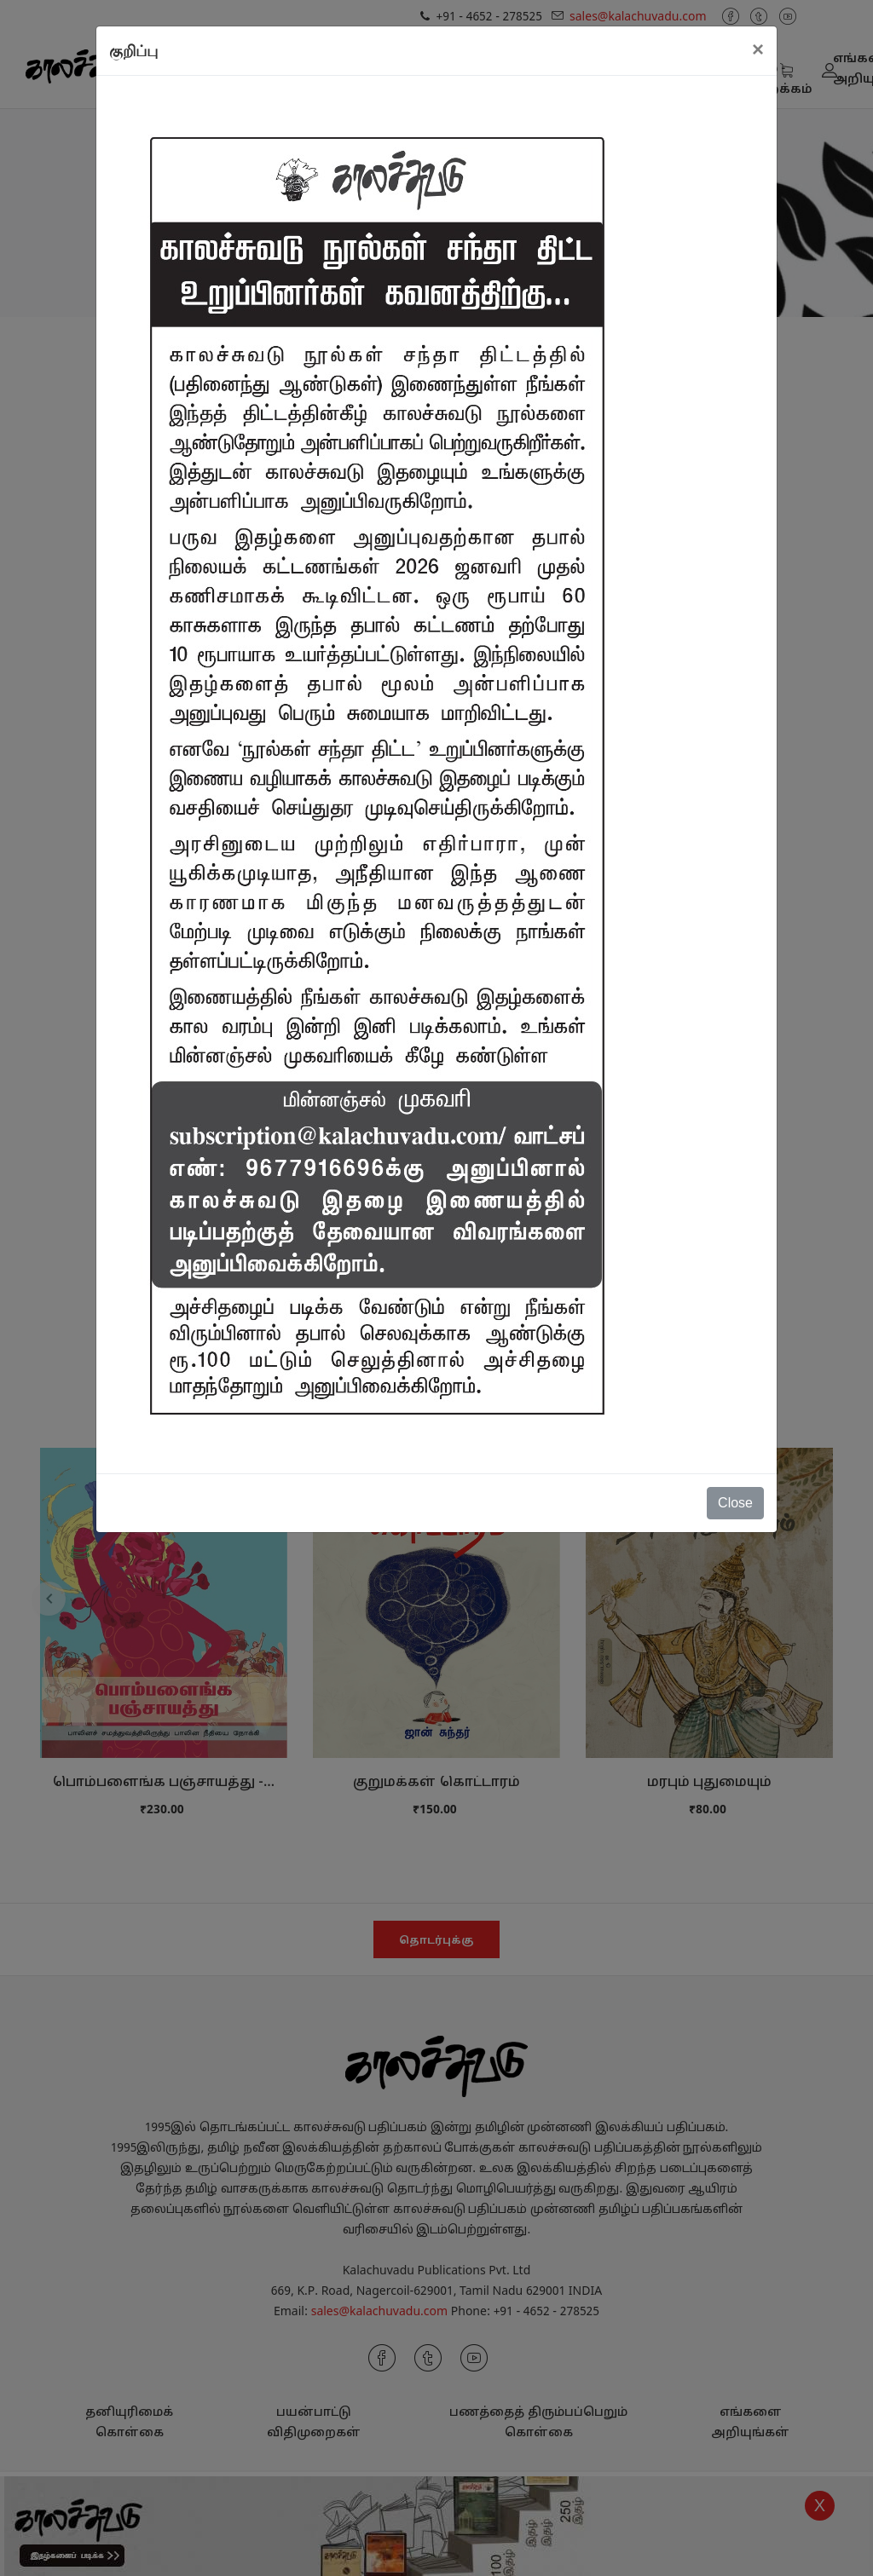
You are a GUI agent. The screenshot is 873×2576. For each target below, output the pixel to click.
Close (735, 1502)
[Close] (758, 49)
